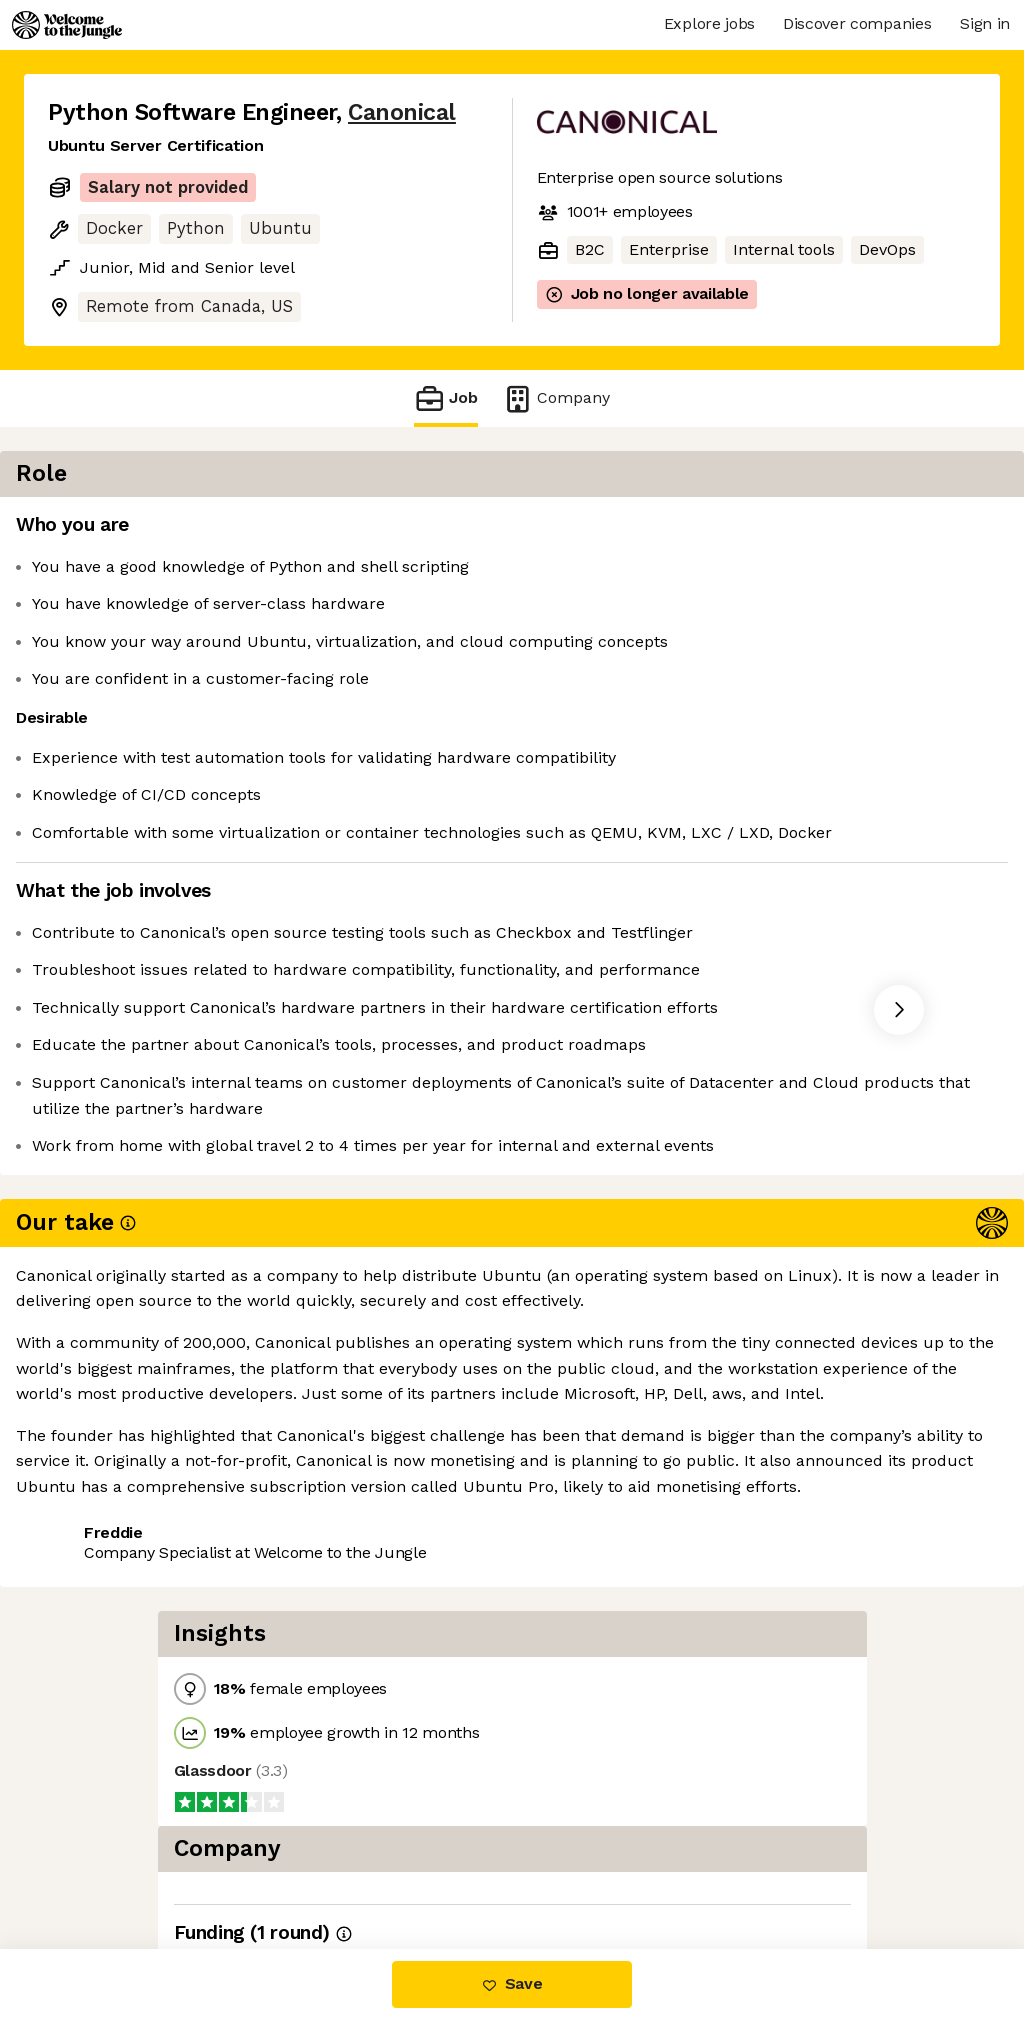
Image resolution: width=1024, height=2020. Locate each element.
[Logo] (67, 25)
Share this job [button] (103, 1454)
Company (556, 398)
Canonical (402, 112)
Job (446, 398)
